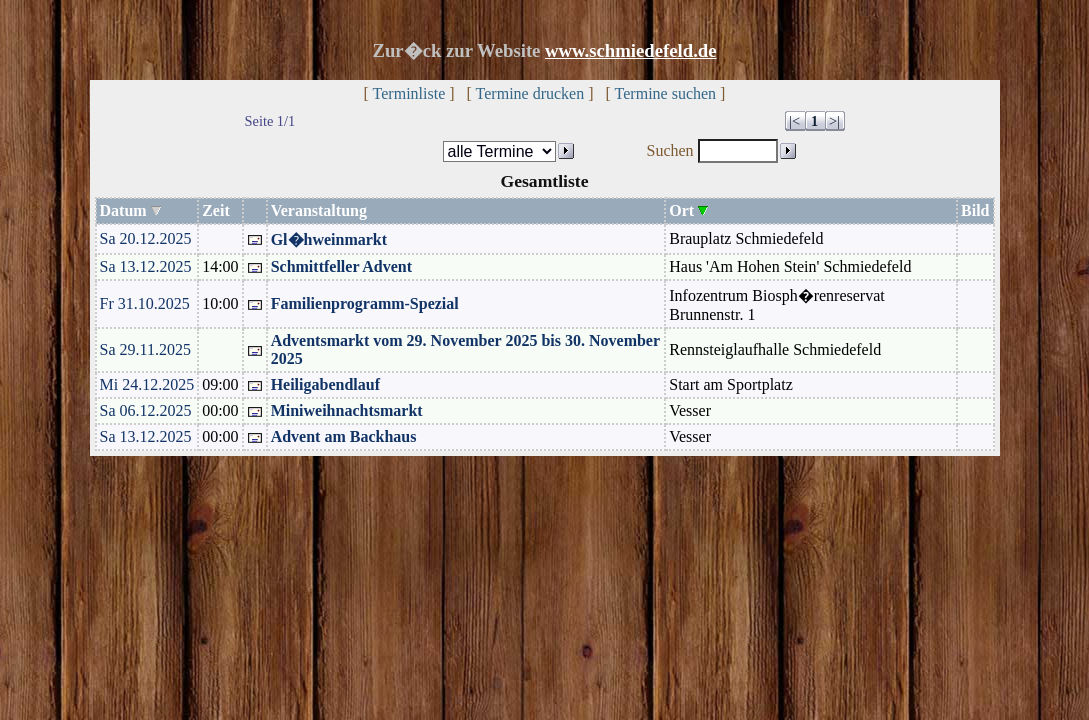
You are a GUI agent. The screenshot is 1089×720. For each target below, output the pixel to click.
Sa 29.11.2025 (145, 349)
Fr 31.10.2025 (145, 303)
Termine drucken (530, 93)
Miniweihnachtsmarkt (347, 410)
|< (794, 121)
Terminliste (409, 93)
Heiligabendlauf (325, 384)
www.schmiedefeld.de (630, 50)
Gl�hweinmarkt (329, 239)
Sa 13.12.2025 (146, 266)
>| (834, 121)
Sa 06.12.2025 (146, 410)
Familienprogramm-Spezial (365, 303)
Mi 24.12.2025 (147, 384)
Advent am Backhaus (344, 436)
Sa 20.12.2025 (146, 238)
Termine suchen (666, 93)
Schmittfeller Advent (341, 266)
